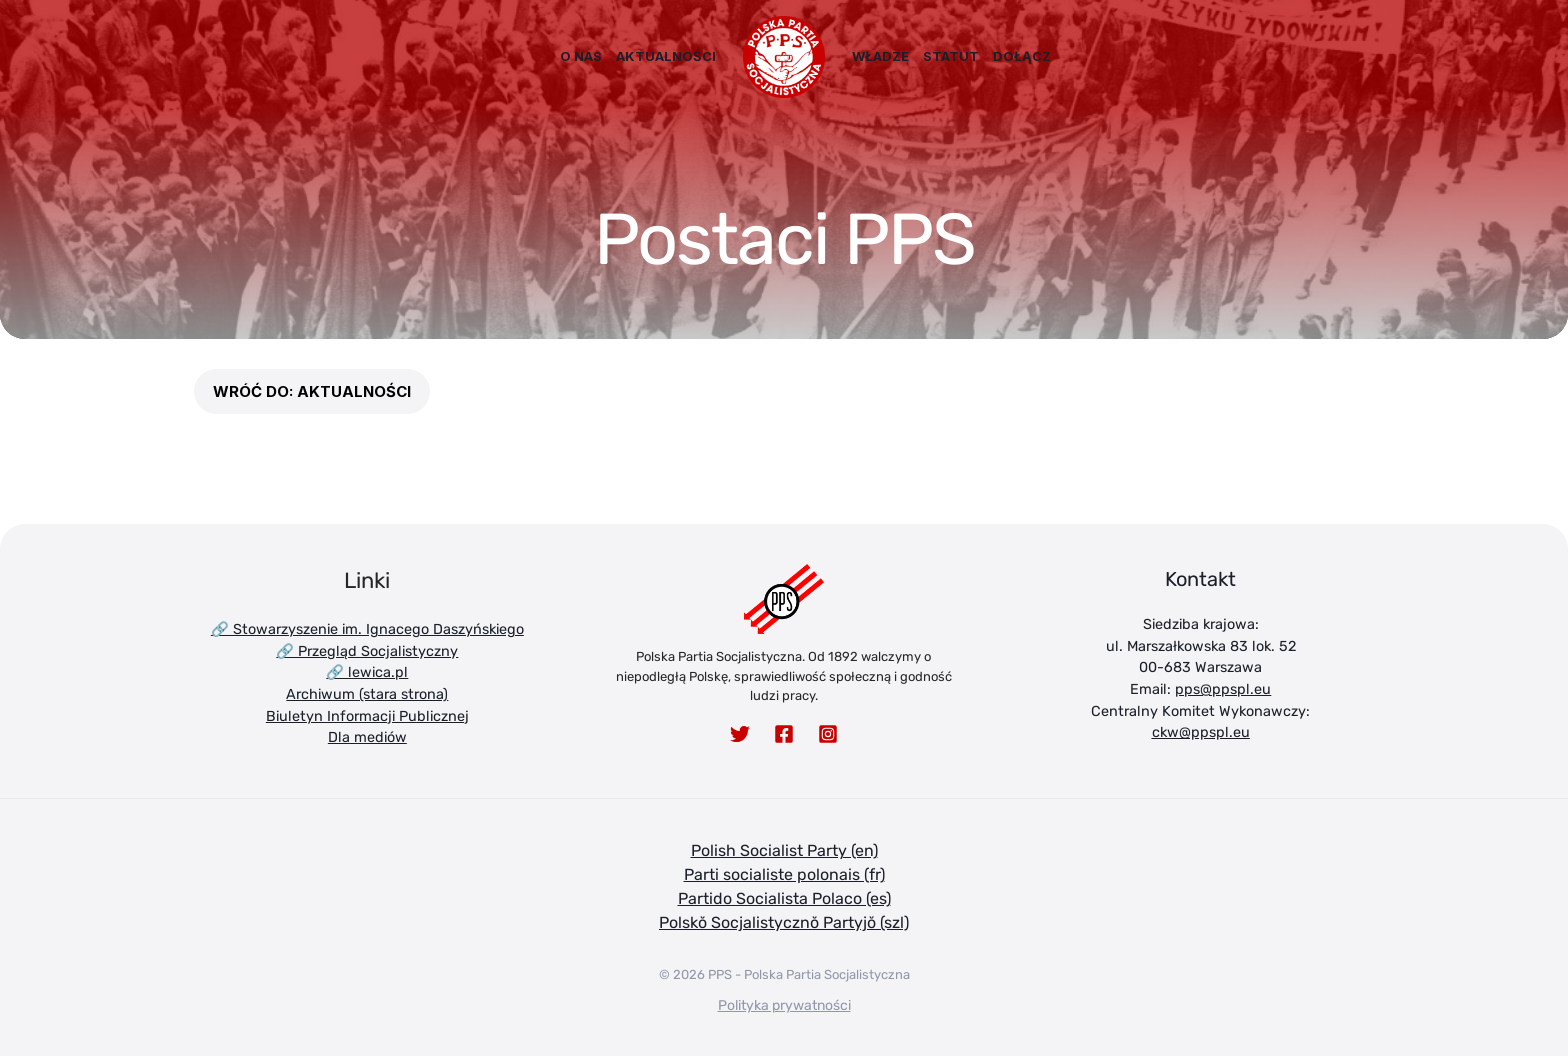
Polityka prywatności (784, 1005)
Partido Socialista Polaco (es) (784, 898)
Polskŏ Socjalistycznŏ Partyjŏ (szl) (784, 922)
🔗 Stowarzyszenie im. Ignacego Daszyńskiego (367, 629)
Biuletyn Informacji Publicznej (367, 716)
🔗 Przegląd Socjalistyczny (367, 651)
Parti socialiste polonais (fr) (784, 874)
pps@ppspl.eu (1223, 689)
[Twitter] (740, 734)
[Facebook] (784, 734)
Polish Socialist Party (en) (784, 850)
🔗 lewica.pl (367, 672)
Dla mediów (367, 737)
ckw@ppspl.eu (1201, 732)
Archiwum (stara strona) (367, 694)
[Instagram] (828, 734)
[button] (312, 391)
